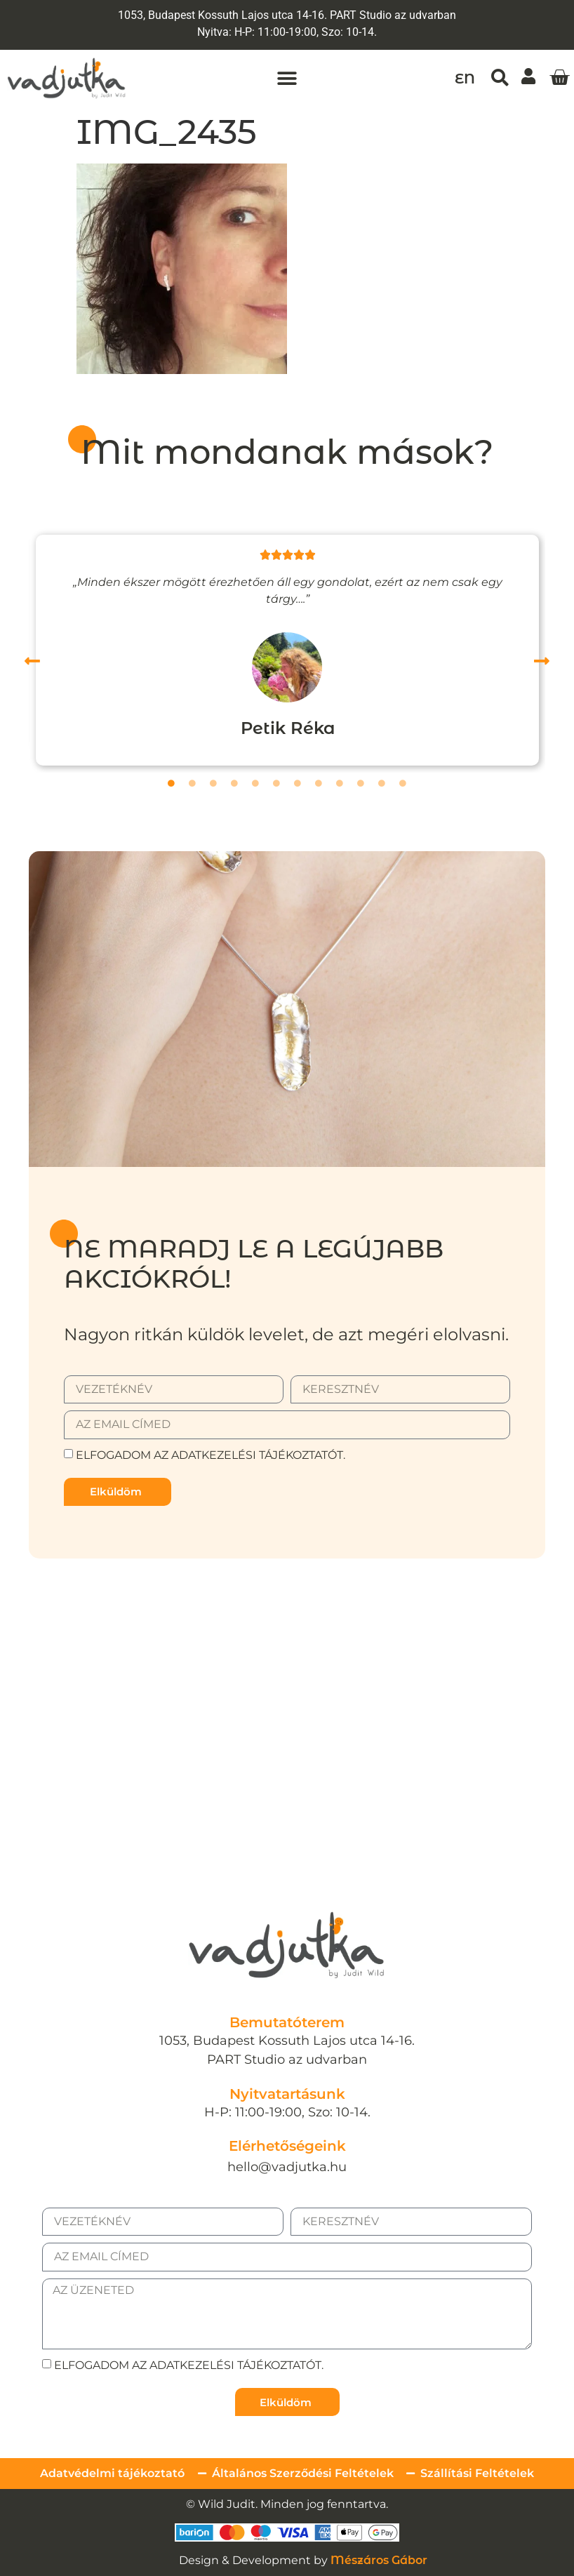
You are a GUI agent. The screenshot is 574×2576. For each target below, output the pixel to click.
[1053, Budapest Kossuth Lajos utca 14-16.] (287, 1692)
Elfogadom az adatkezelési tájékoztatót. (210, 1455)
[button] (286, 78)
